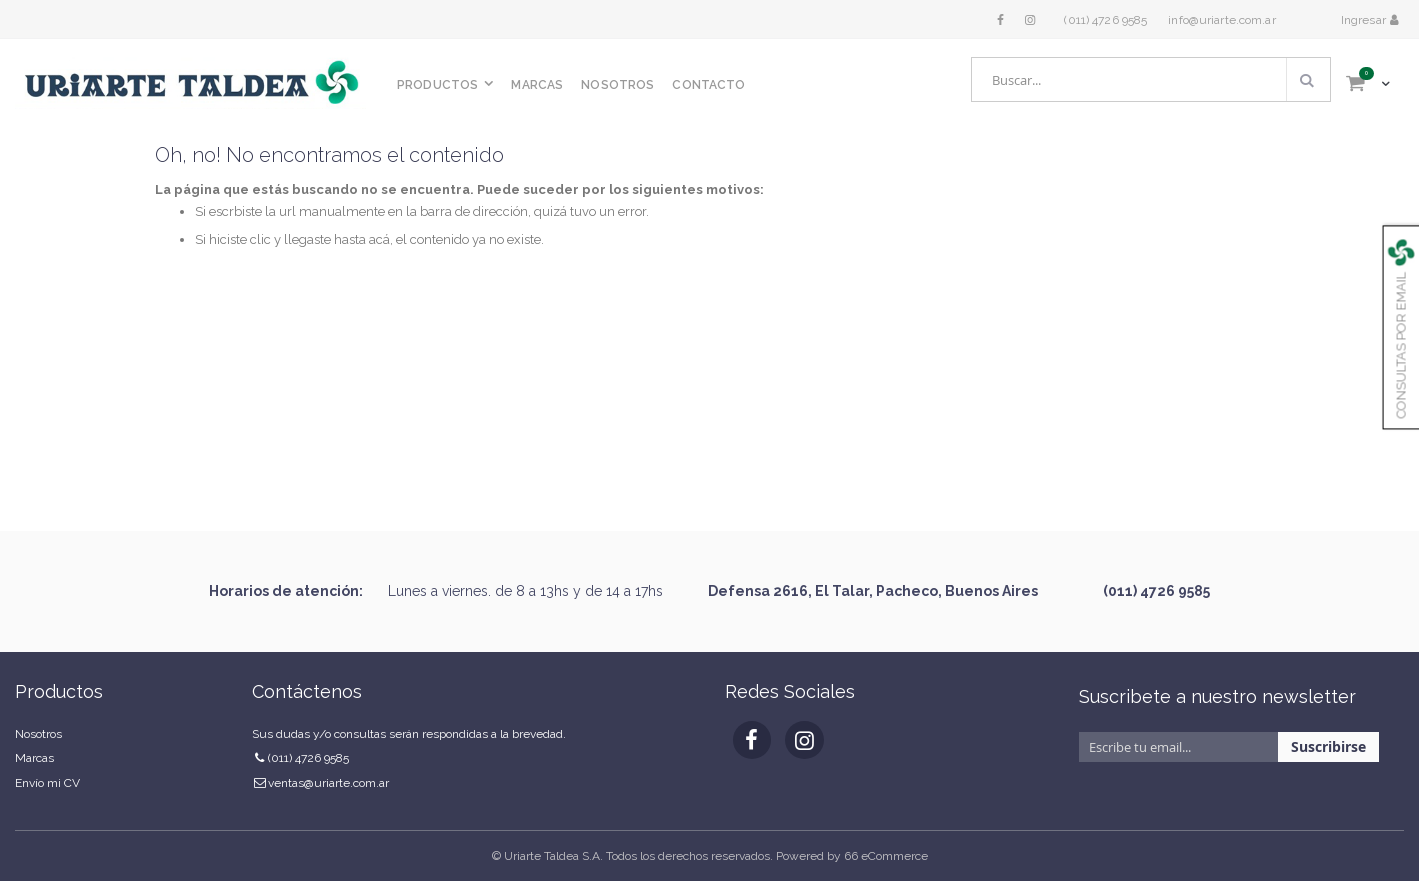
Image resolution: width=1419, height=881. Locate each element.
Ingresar (1365, 20)
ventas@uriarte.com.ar (328, 783)
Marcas (34, 758)
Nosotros (38, 734)
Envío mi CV (47, 783)
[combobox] (1151, 79)
